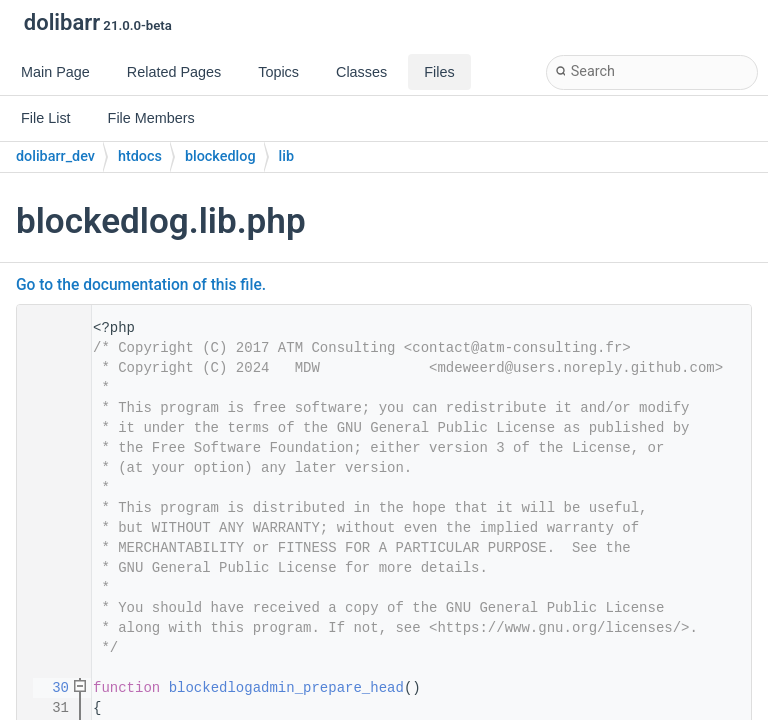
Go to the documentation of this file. (141, 285)
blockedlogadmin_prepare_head (286, 688)
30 (48, 688)
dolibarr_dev (55, 156)
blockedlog (220, 156)
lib (286, 156)
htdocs (140, 156)
